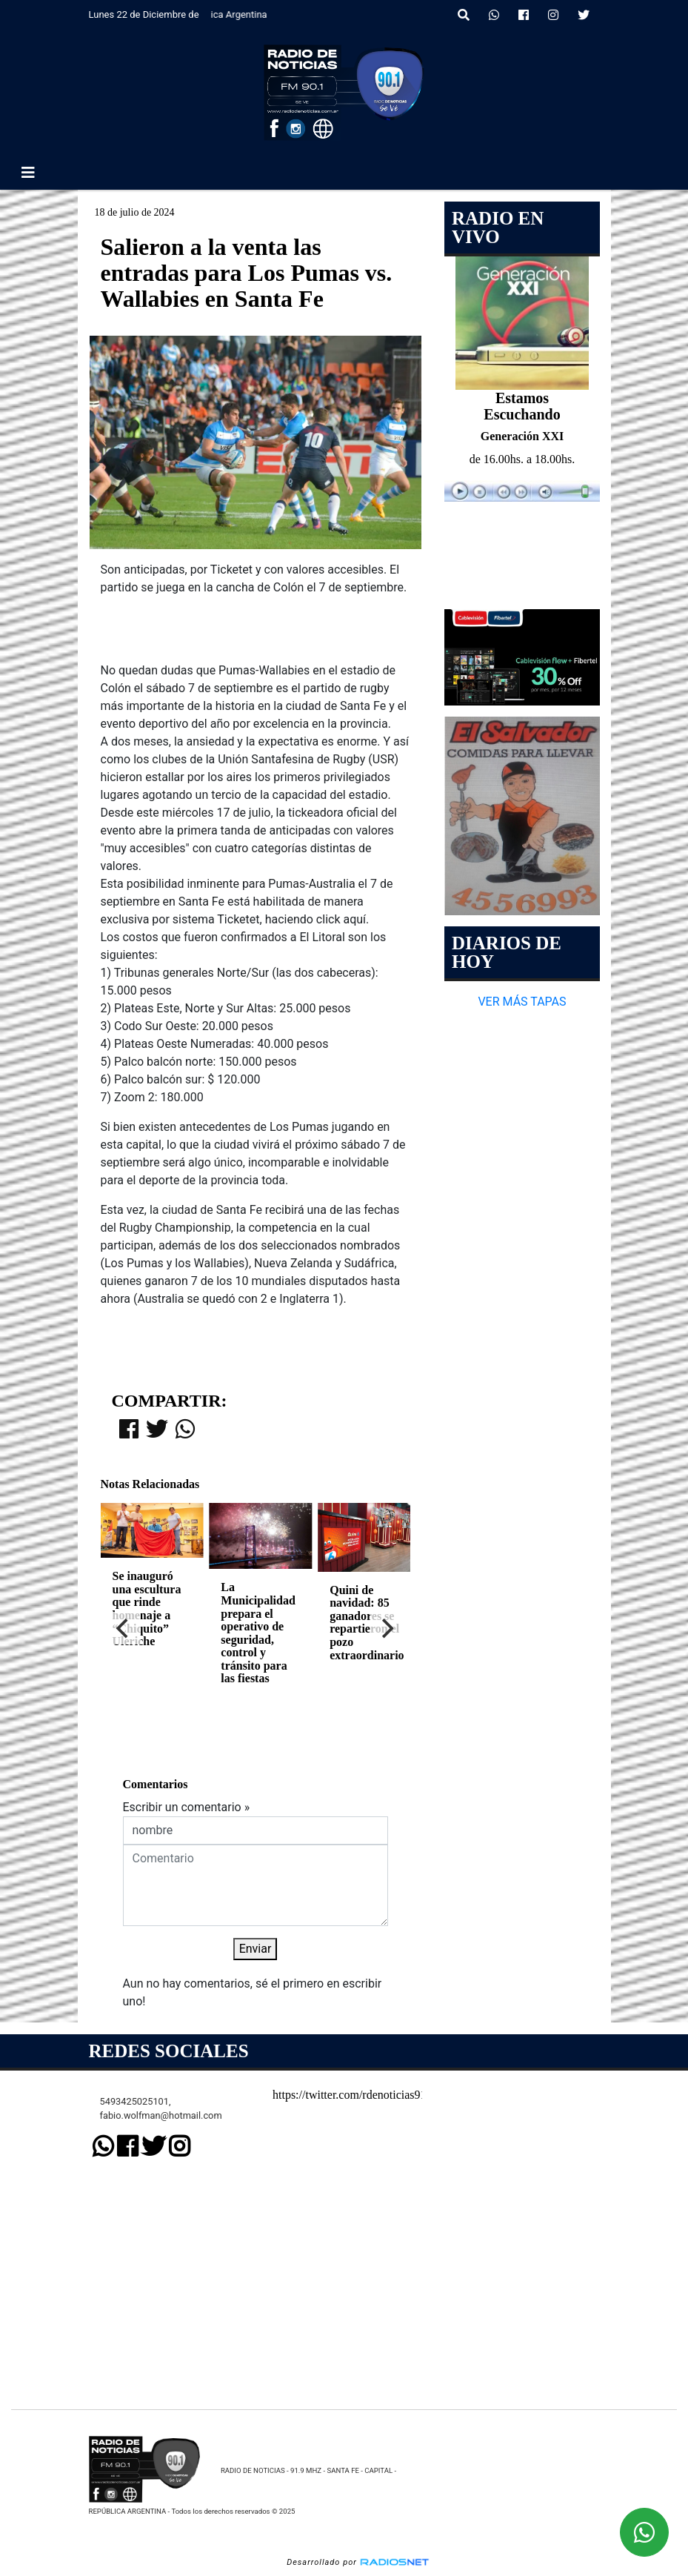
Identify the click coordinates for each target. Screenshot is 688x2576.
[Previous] (124, 1628)
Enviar (255, 1949)
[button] (463, 15)
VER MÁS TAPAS (522, 1002)
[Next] (386, 1628)
